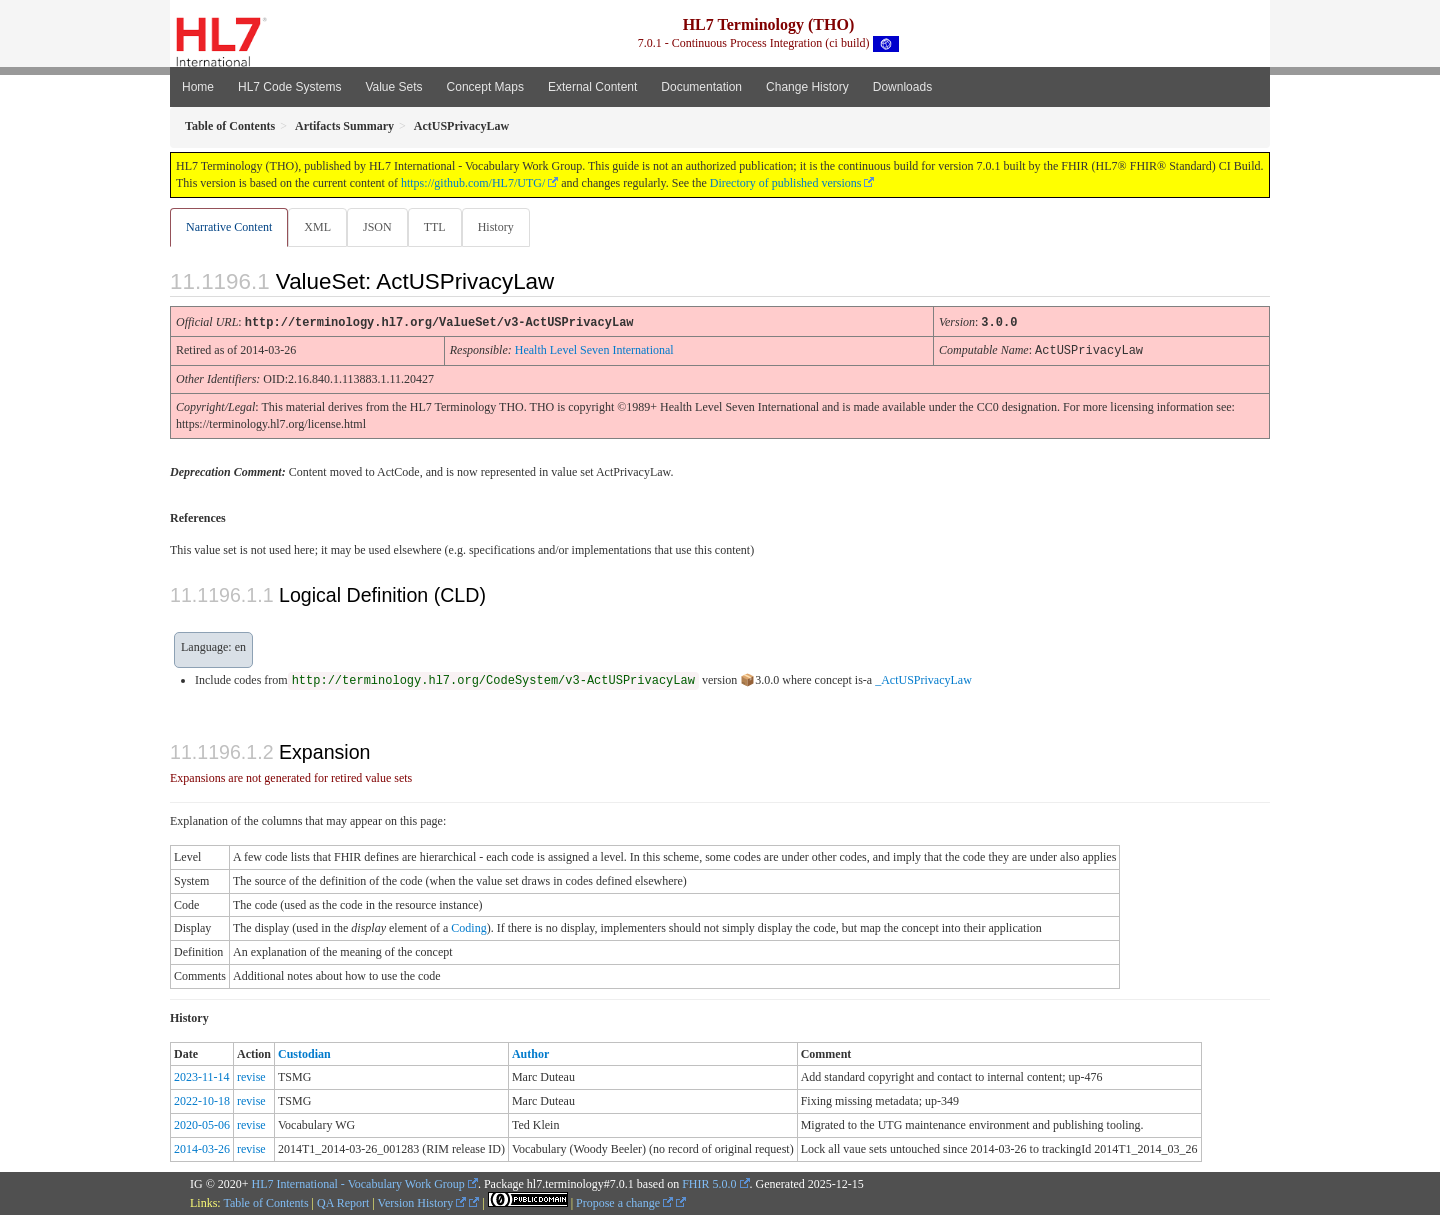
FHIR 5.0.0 (709, 1183)
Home (198, 87)
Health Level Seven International (594, 350)
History (504, 227)
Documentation (701, 87)
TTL (441, 227)
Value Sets (393, 87)
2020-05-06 (202, 1124)
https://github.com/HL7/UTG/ (473, 183)
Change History (807, 87)
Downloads (902, 87)
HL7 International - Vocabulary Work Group (358, 1183)
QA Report (343, 1202)
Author (530, 1053)
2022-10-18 (202, 1100)
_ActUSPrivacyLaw (923, 679)
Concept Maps (485, 87)
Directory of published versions (786, 183)
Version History (422, 1202)
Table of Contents (265, 1202)
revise (251, 1076)
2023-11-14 (202, 1076)
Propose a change (624, 1202)
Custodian (304, 1053)
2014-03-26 (202, 1148)
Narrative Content (229, 227)
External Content (592, 87)
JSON (381, 227)
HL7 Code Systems (289, 87)
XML (319, 227)
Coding (468, 927)
